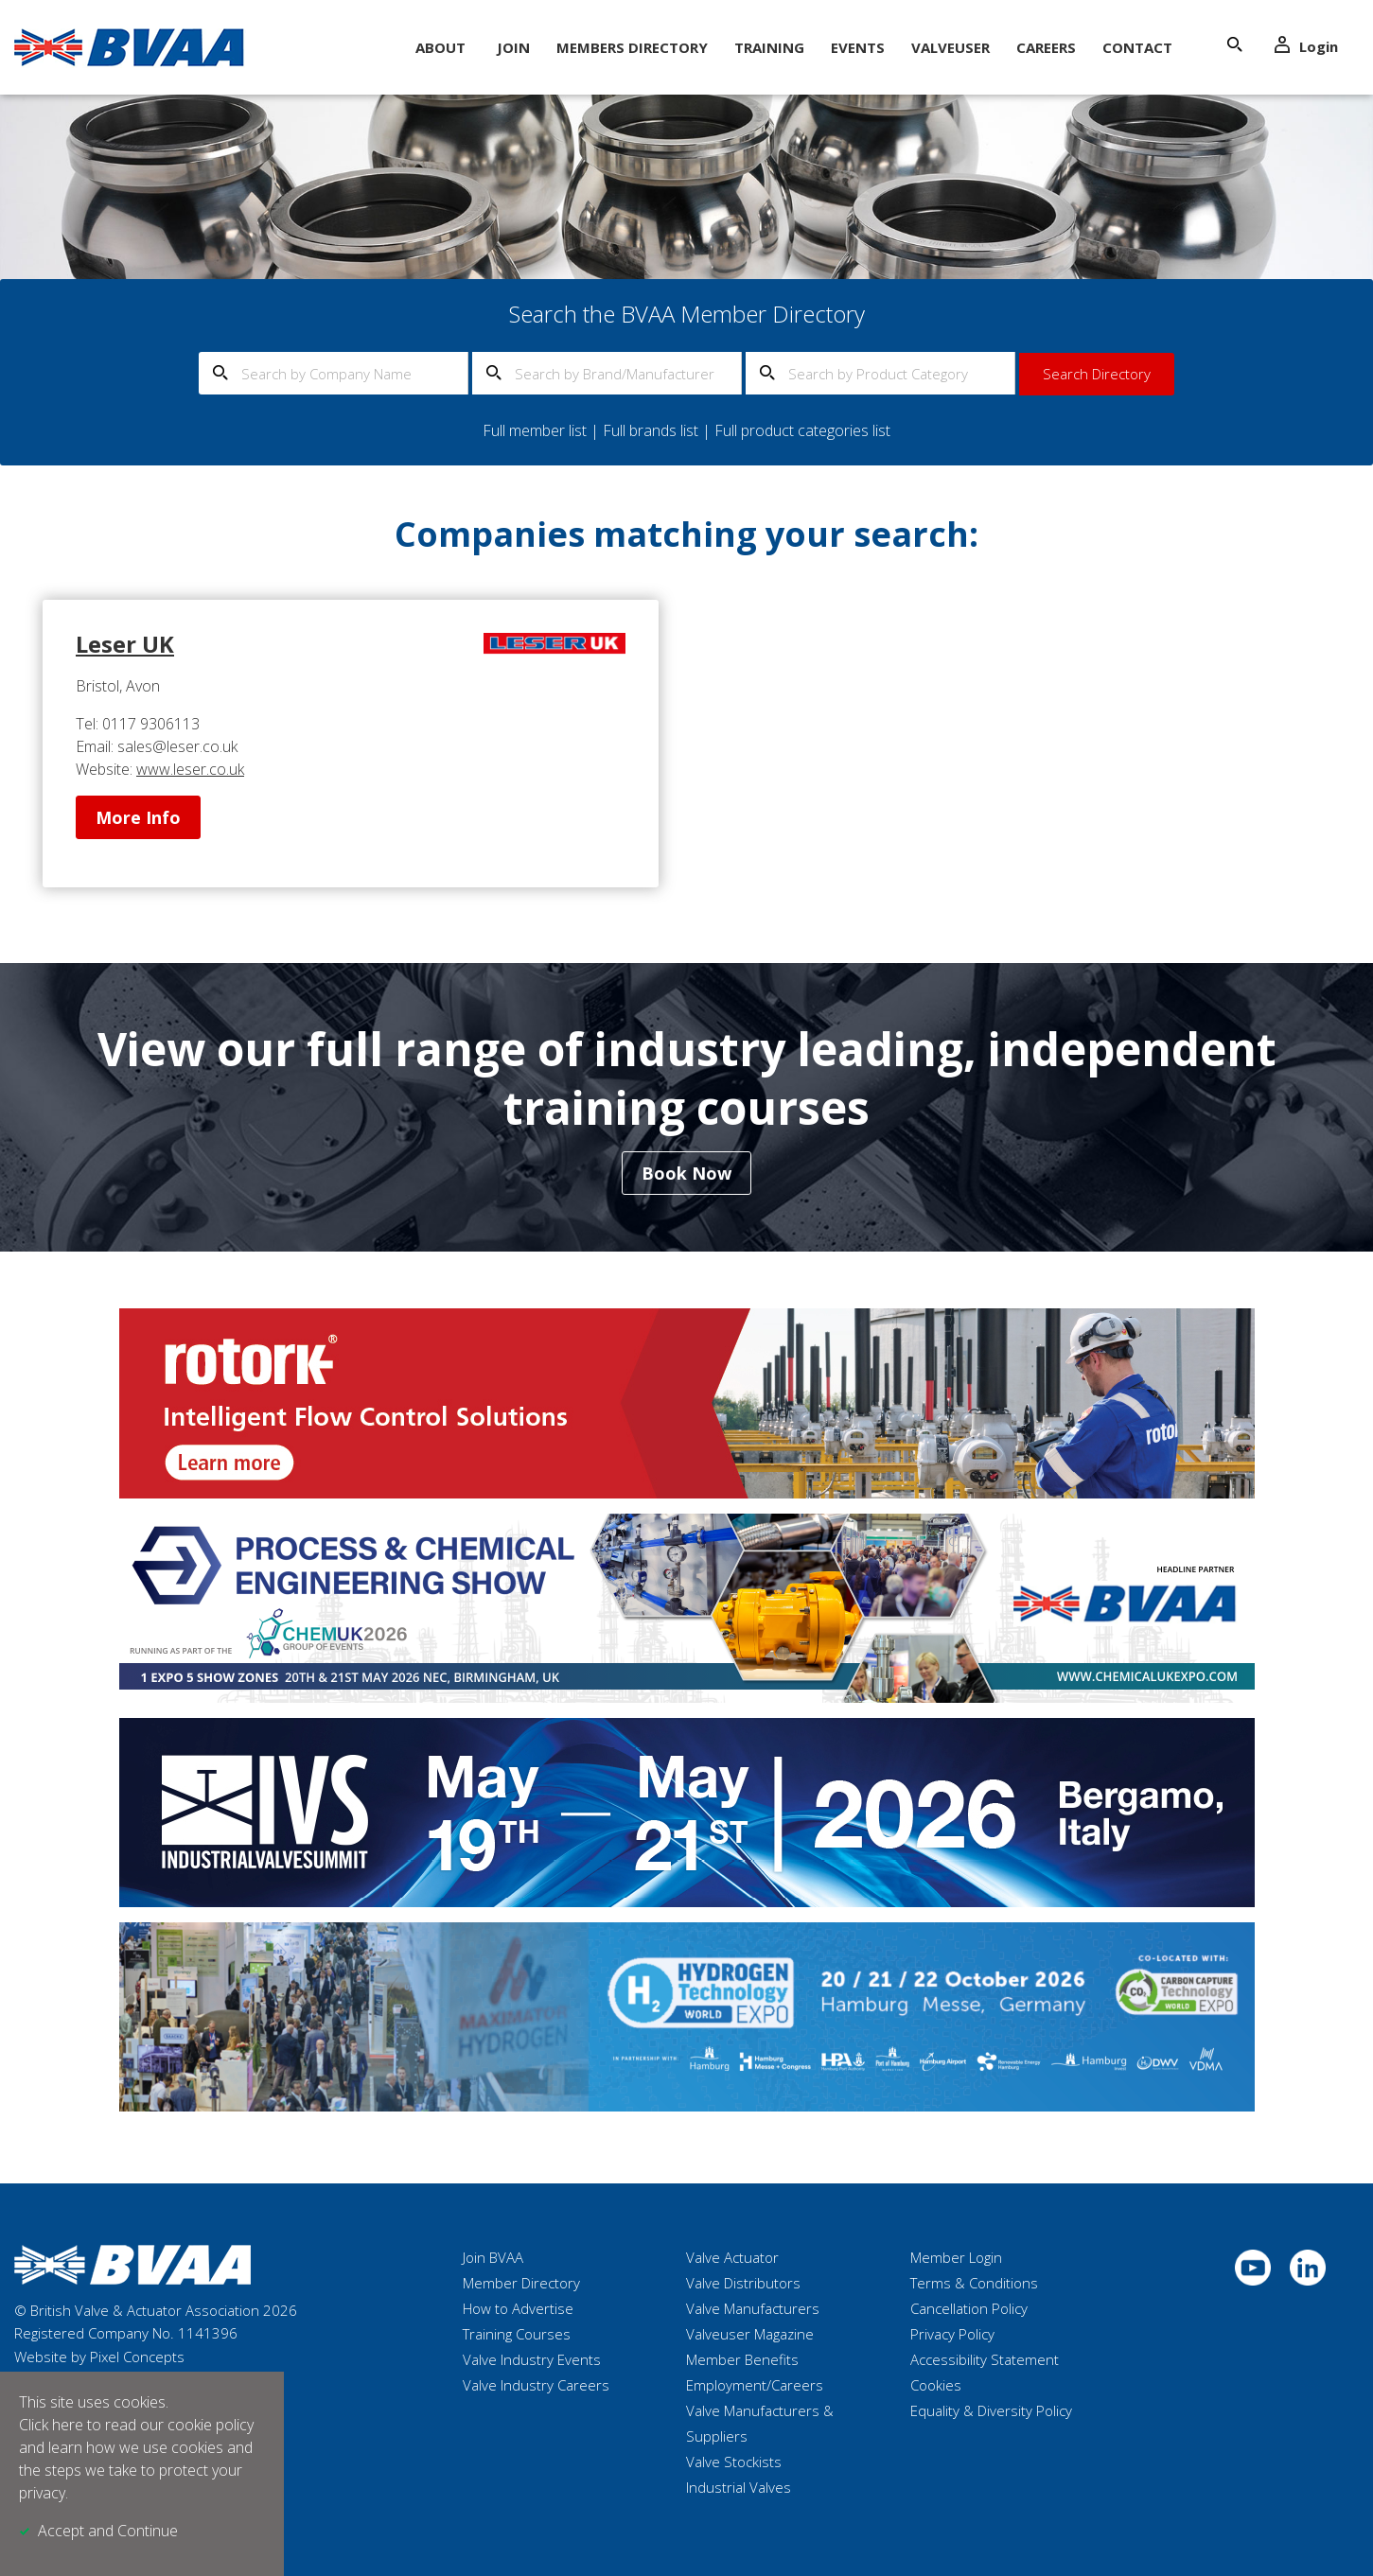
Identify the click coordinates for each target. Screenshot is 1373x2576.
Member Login (956, 2257)
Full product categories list (802, 430)
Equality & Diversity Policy (991, 2410)
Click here (51, 2424)
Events (858, 47)
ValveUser (950, 47)
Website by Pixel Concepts (99, 2356)
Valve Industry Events (532, 2359)
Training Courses (517, 2333)
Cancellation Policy (969, 2308)
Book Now (686, 1173)
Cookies (935, 2384)
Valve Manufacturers (752, 2308)
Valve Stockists (734, 2461)
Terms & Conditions (974, 2282)
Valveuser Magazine (750, 2333)
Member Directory (521, 2282)
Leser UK (125, 643)
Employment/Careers (754, 2384)
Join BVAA (493, 2257)
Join (513, 47)
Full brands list (650, 430)
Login (1306, 46)
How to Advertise (518, 2308)
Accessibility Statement (984, 2359)
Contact (1137, 47)
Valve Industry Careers (536, 2384)
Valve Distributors (743, 2282)
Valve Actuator (732, 2257)
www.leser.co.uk (190, 769)
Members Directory (632, 47)
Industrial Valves (738, 2487)
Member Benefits (742, 2359)
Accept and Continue (108, 2530)
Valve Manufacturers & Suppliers (760, 2423)
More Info (138, 817)
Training (769, 47)
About (440, 47)
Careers (1046, 47)
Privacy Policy (952, 2333)
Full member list (535, 430)
